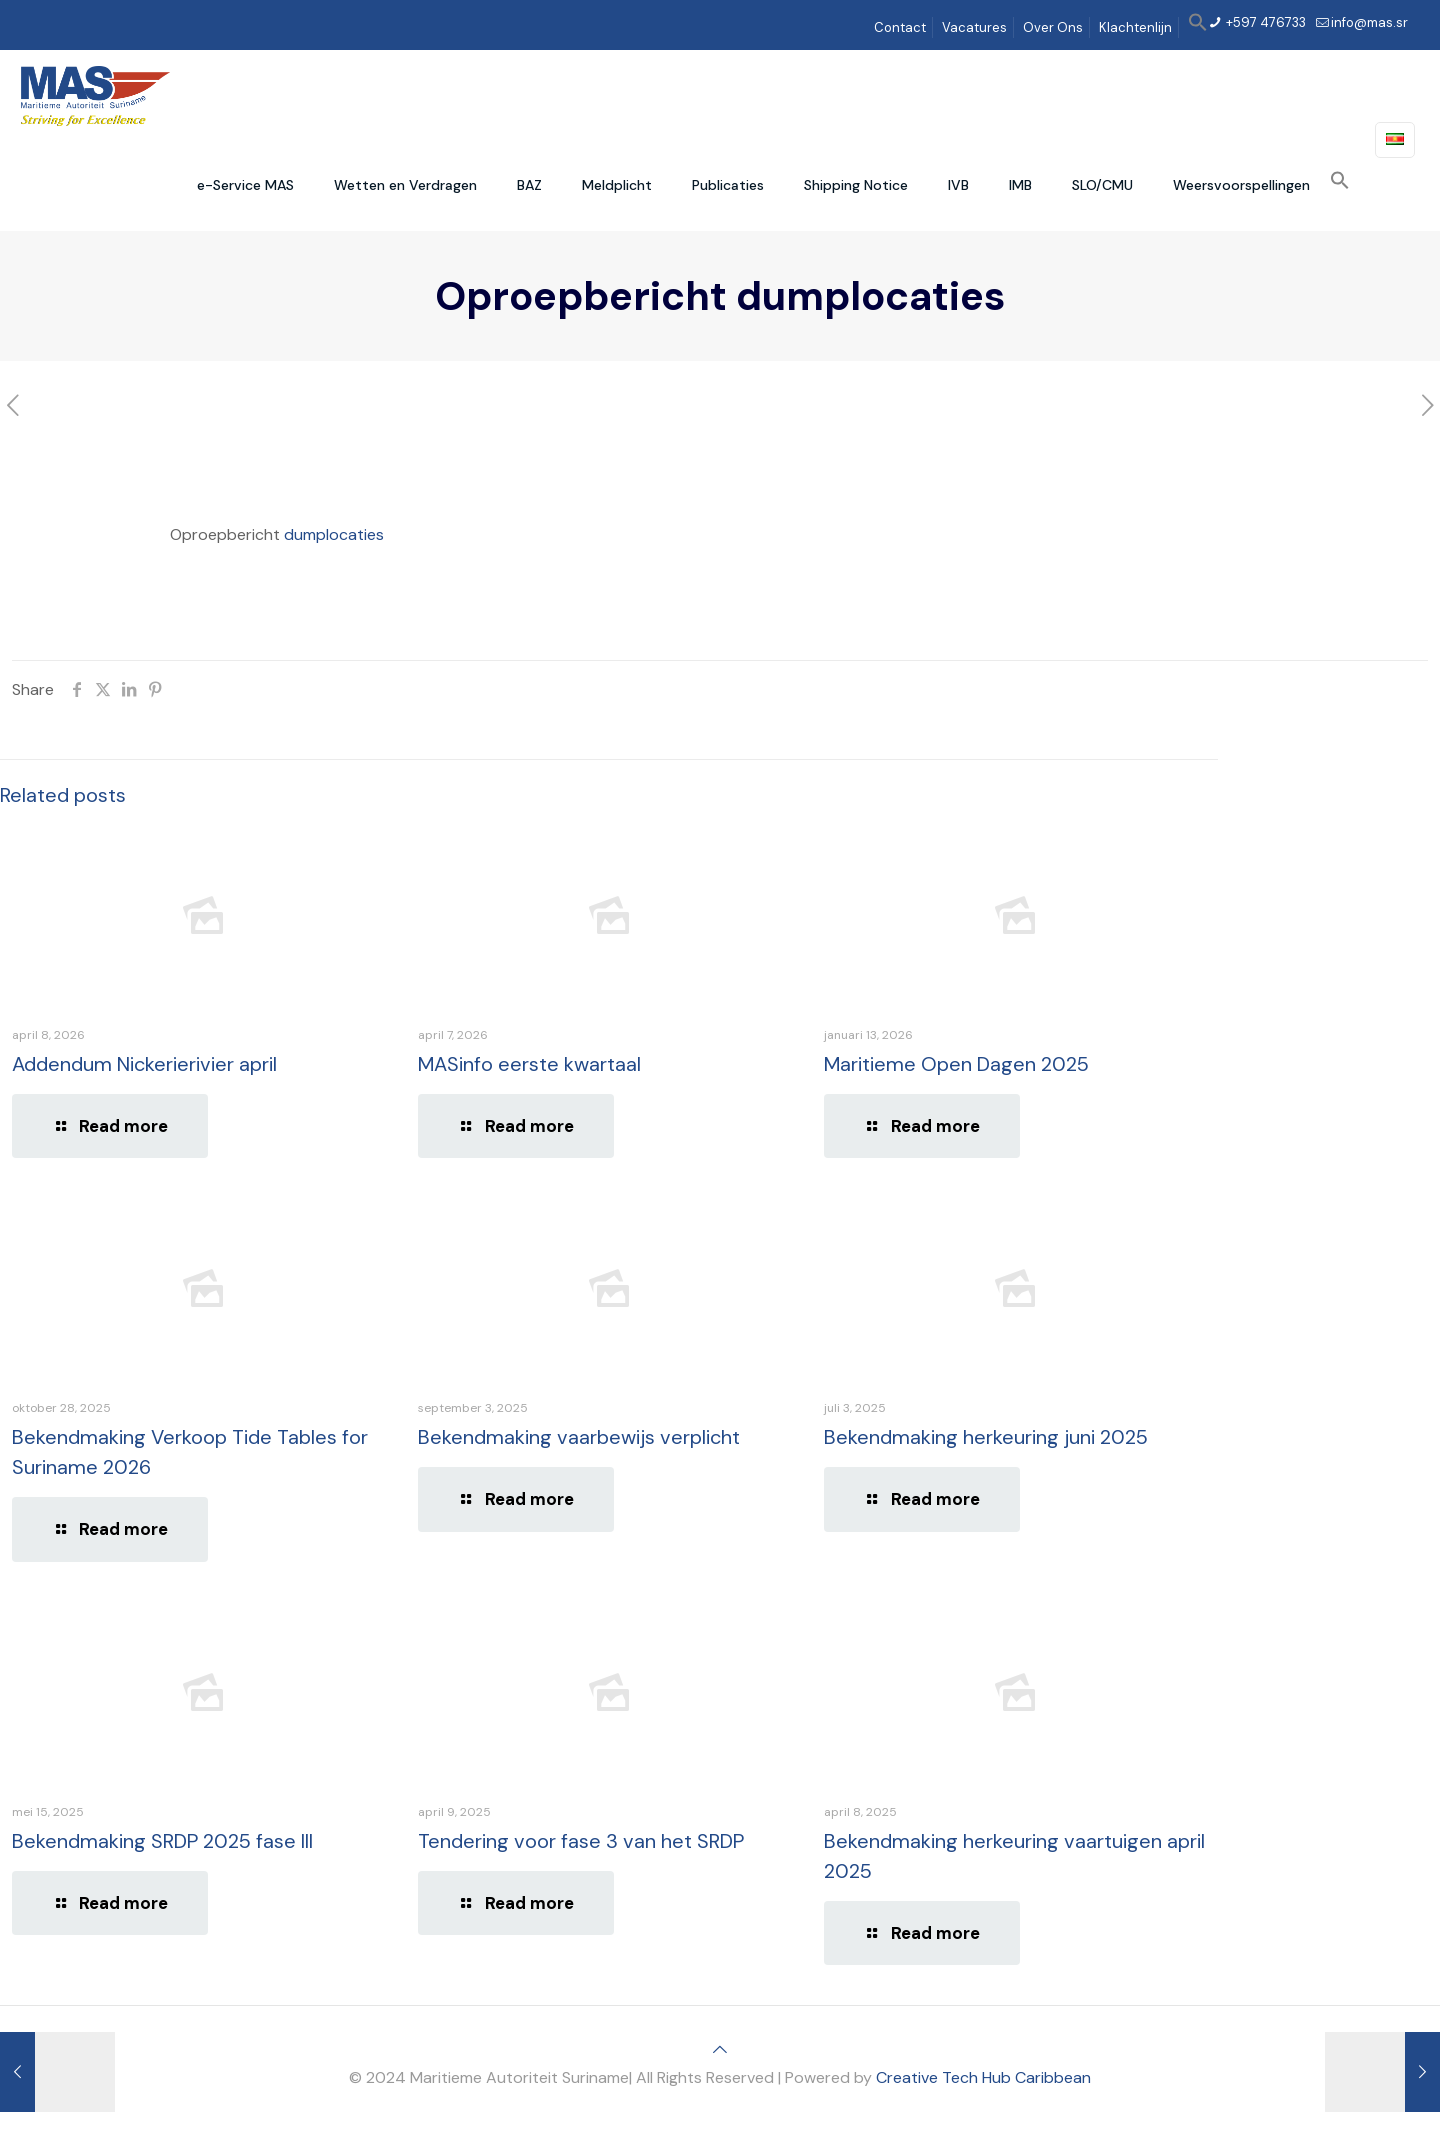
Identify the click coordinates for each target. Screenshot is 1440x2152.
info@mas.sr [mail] (1369, 22)
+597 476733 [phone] (1264, 22)
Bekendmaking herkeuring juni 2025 (986, 1437)
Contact (900, 27)
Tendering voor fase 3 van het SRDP (581, 1841)
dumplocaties (334, 534)
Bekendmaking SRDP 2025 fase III (162, 1841)
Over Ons (1053, 27)
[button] (1198, 27)
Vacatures (974, 27)
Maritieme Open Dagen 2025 (956, 1064)
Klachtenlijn (1135, 27)
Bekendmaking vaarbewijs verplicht (579, 1437)
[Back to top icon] (720, 2049)
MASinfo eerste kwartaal (529, 1064)
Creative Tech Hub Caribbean (983, 2077)
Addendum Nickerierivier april (144, 1064)
